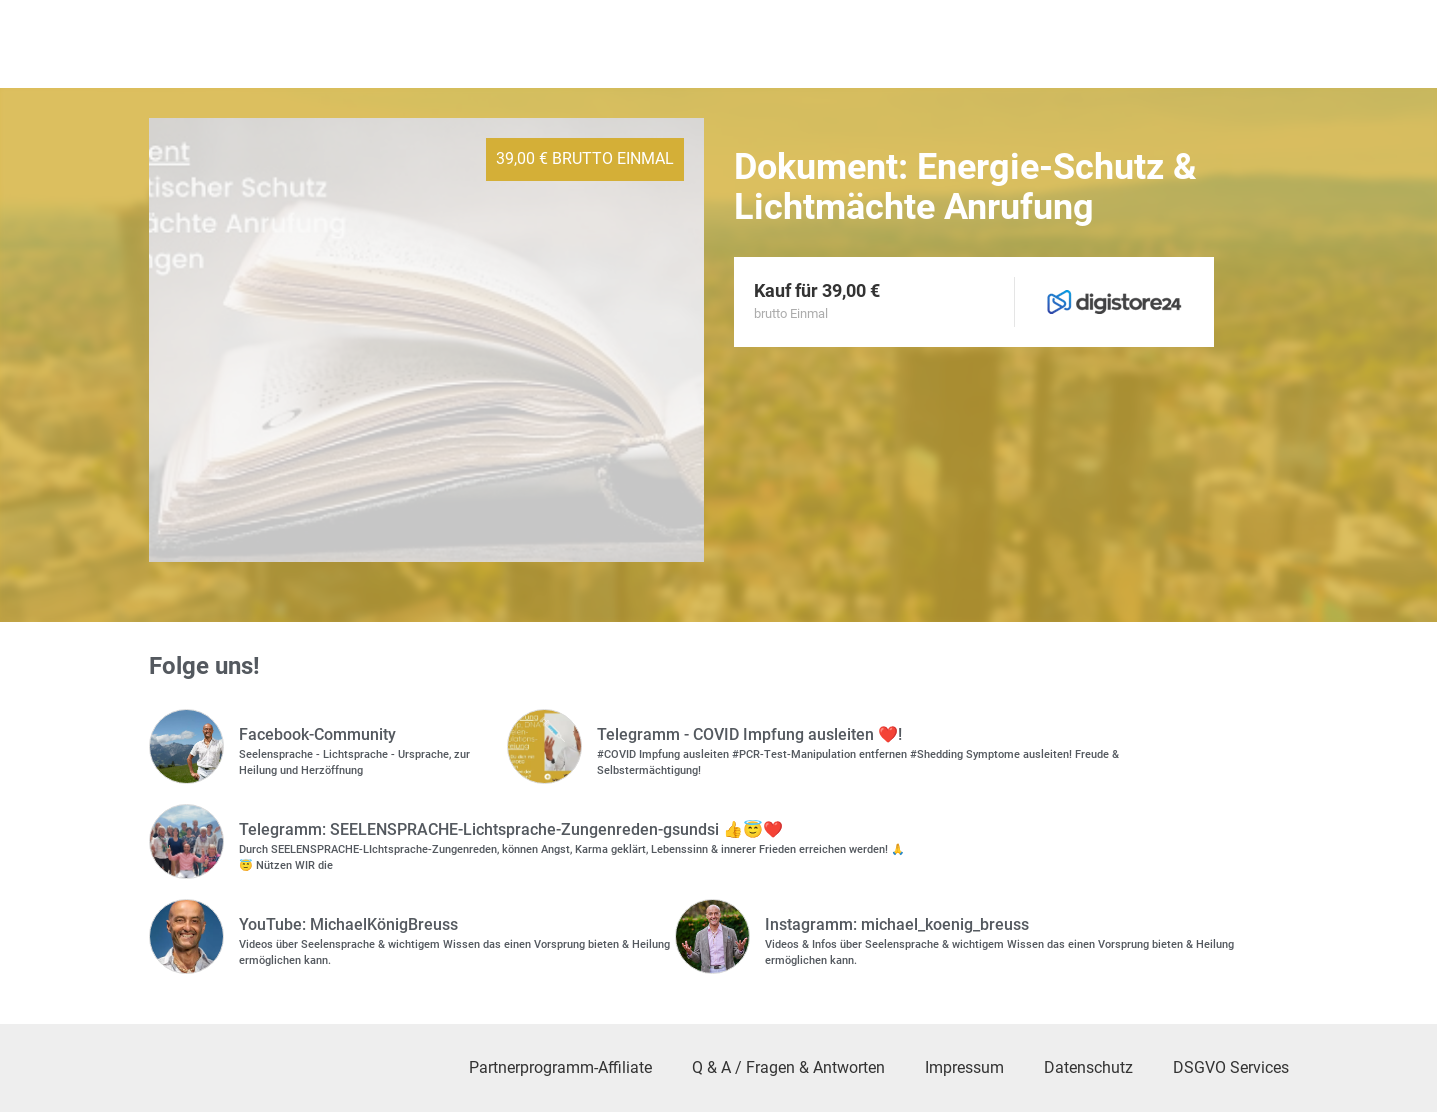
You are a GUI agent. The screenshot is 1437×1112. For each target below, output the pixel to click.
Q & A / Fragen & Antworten (788, 1067)
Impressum (964, 1067)
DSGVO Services (1231, 1067)
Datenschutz (1088, 1067)
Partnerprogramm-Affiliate (560, 1067)
